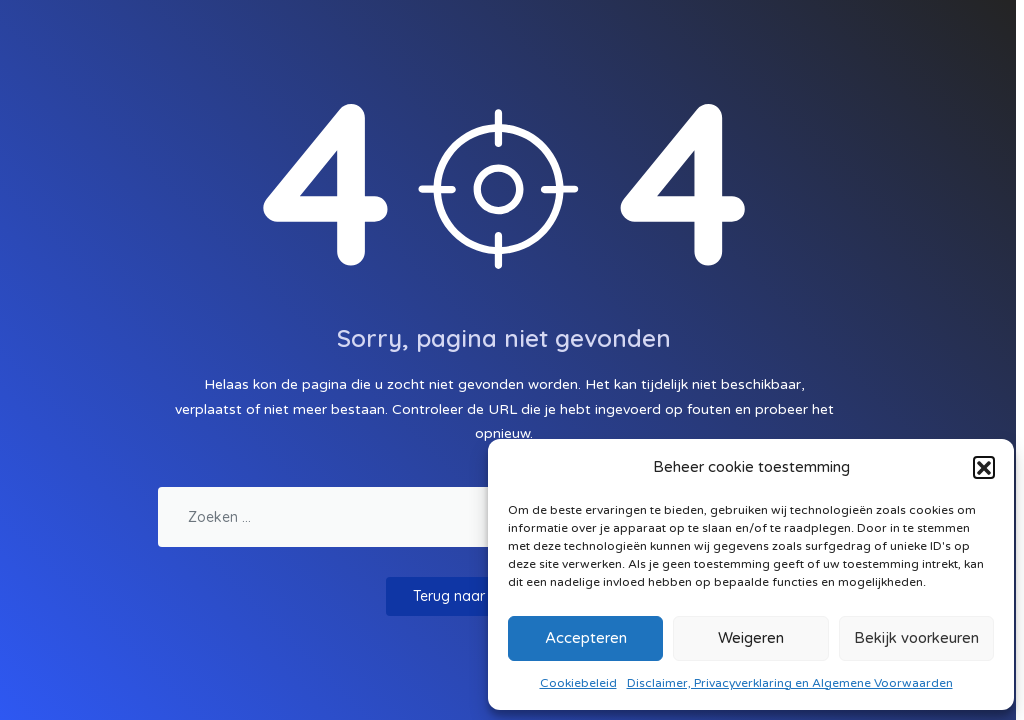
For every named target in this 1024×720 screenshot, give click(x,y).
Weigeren (751, 638)
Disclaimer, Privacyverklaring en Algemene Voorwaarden (790, 683)
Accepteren (586, 638)
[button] (984, 467)
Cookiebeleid (578, 683)
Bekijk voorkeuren (916, 638)
